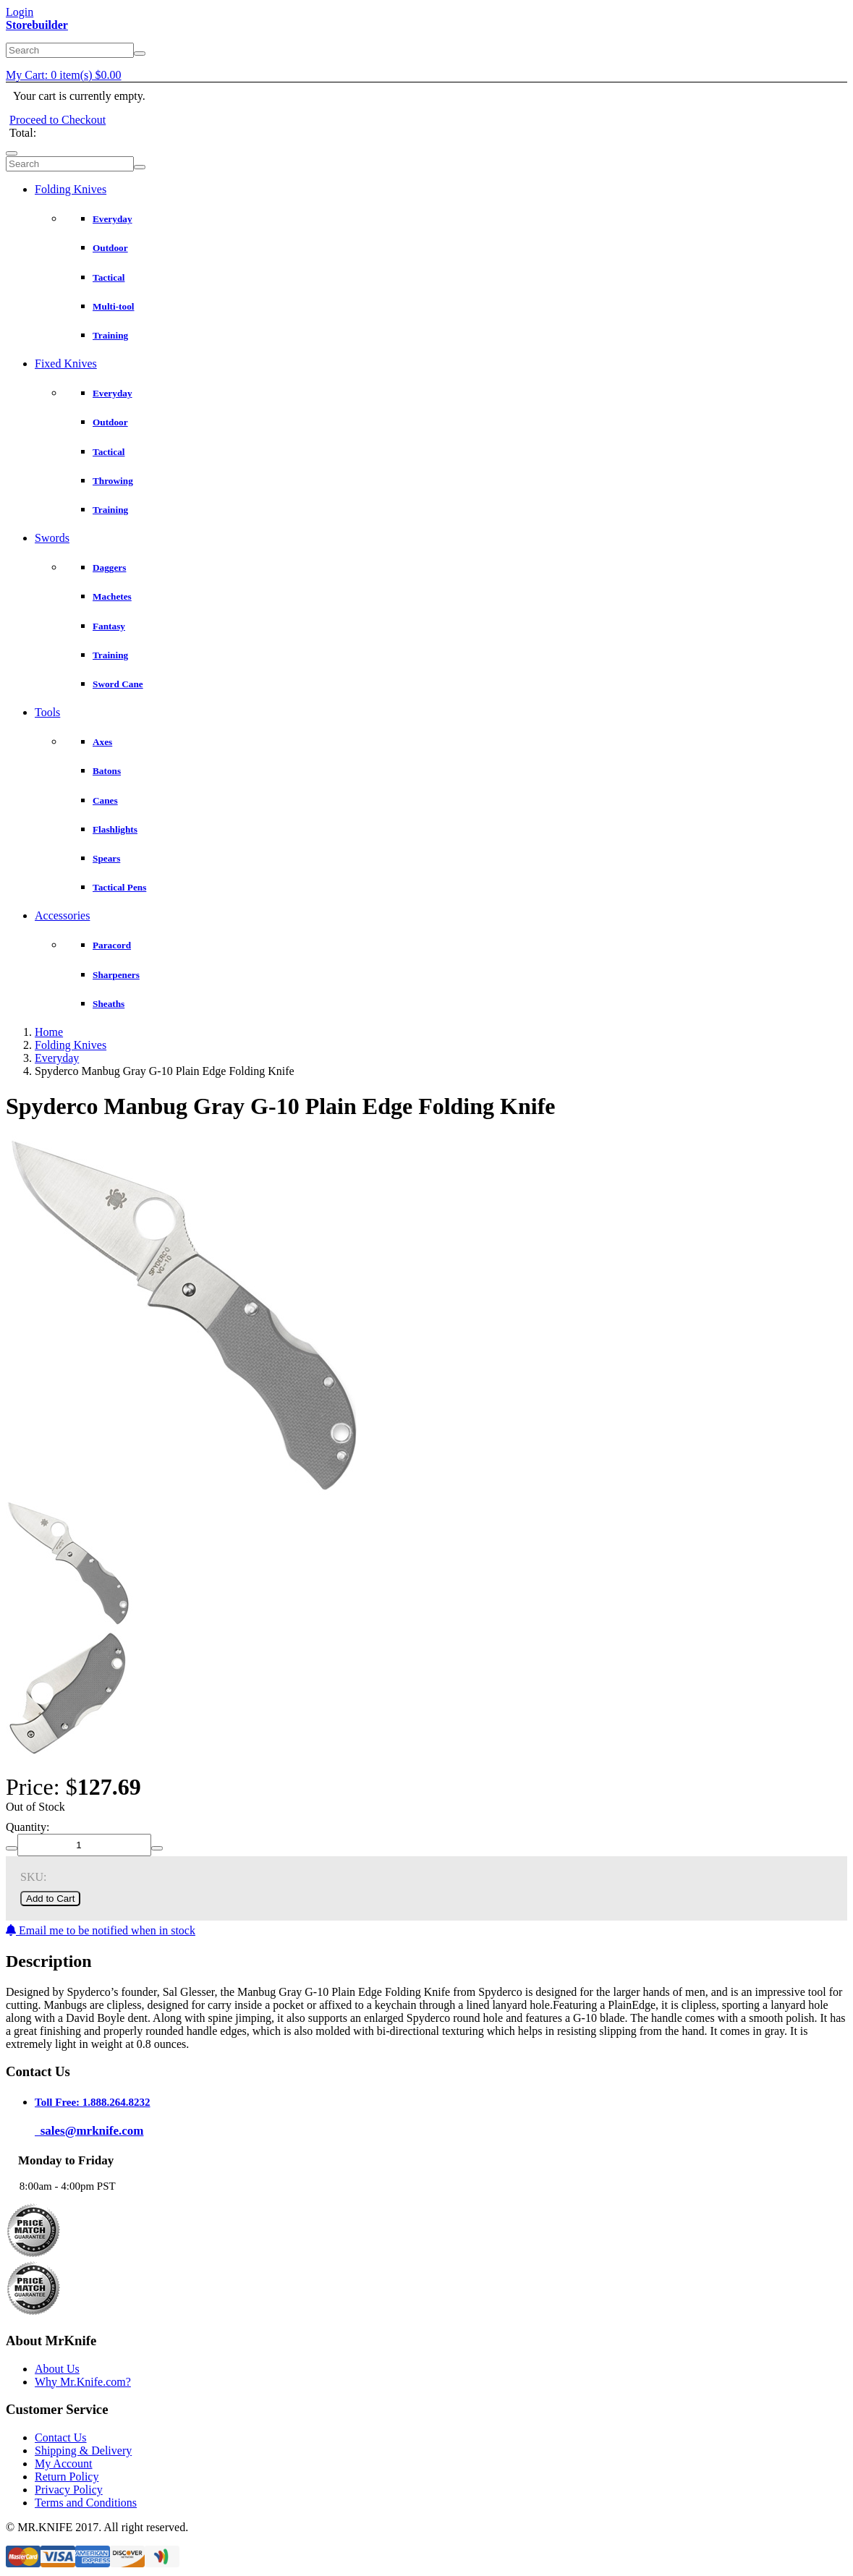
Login (19, 12)
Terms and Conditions (86, 2502)
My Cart (64, 75)
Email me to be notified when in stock (100, 1930)
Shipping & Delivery (83, 2450)
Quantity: (27, 1827)
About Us (57, 2369)
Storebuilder (37, 25)
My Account (64, 2463)
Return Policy (66, 2476)
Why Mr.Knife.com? (83, 2382)
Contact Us (61, 2437)
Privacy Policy (69, 2489)
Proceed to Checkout (57, 120)
